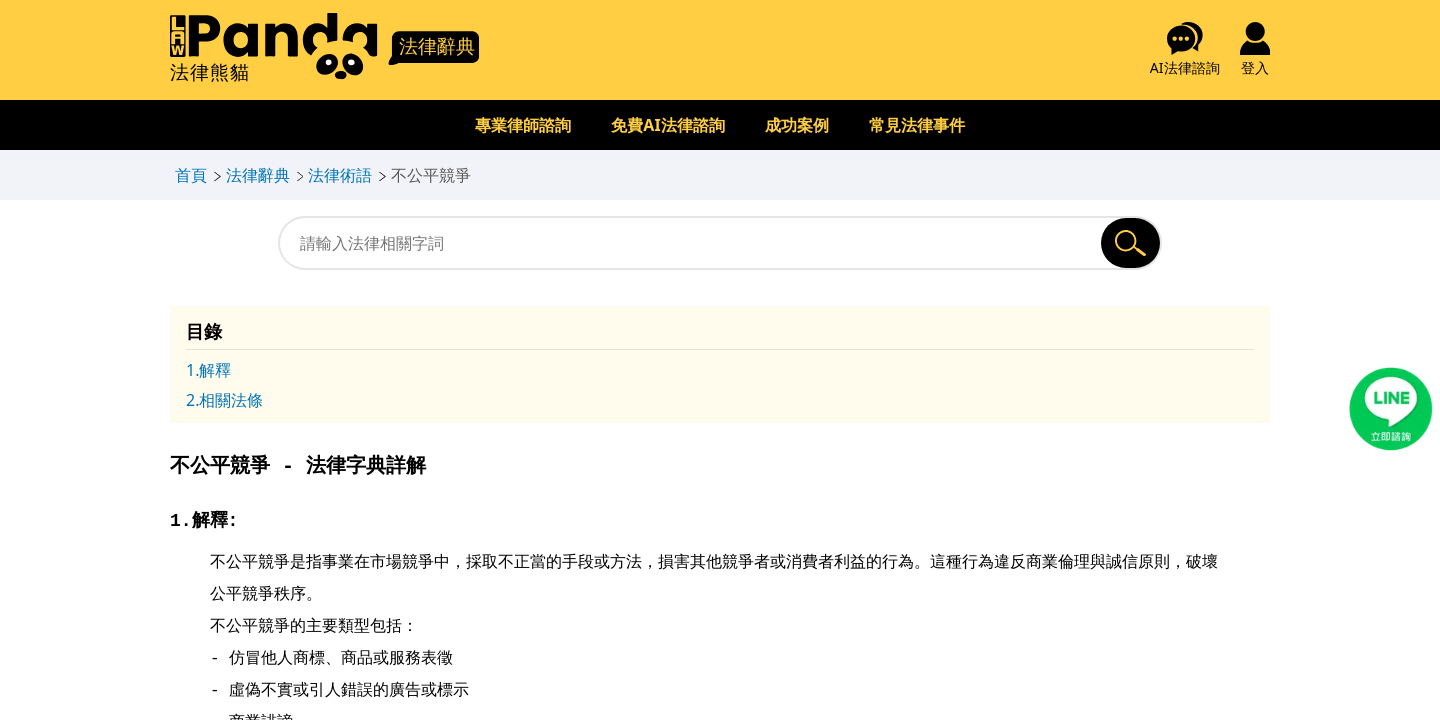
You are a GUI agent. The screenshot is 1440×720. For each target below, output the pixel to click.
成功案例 (797, 125)
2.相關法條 (224, 400)
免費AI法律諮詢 (667, 125)
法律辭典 (258, 175)
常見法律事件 (917, 125)
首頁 (191, 175)
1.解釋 (208, 370)
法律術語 (340, 175)
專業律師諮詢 (523, 125)
